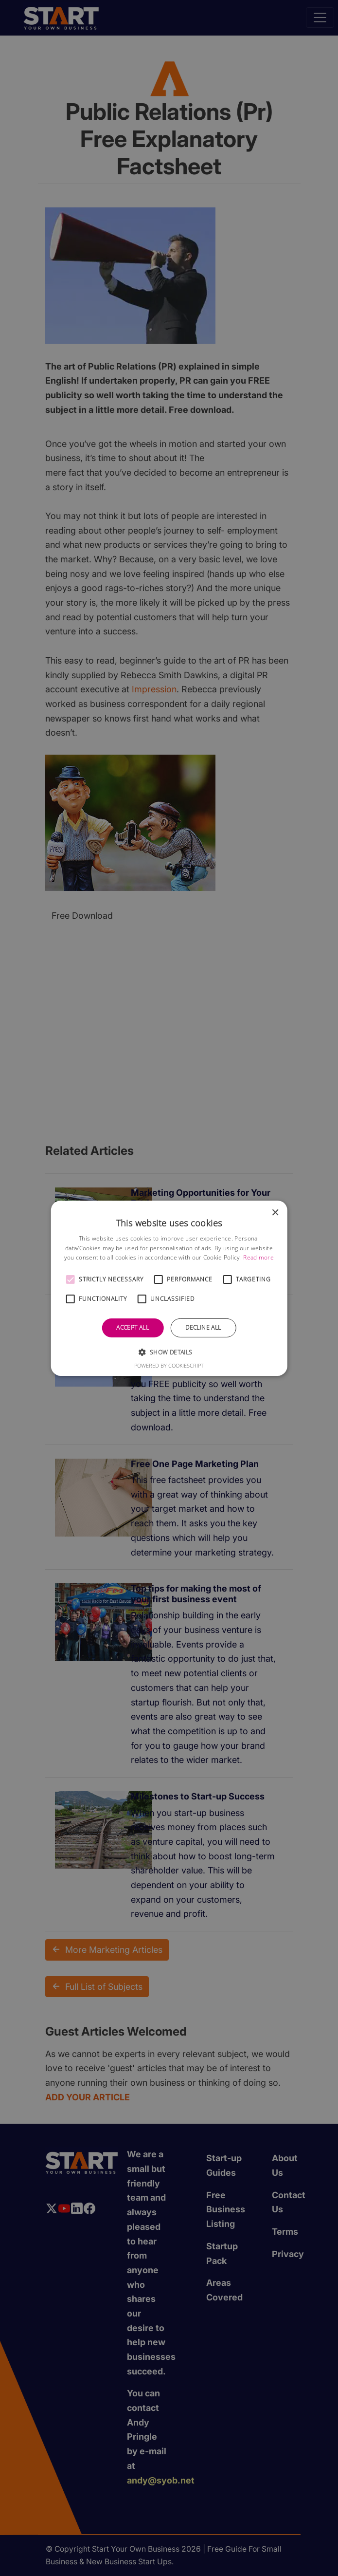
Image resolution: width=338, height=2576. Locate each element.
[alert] (169, 1288)
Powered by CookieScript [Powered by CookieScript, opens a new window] (169, 1365)
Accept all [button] (132, 1327)
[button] (70, 1279)
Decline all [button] (203, 1327)
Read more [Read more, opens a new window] (258, 1257)
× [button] (275, 1212)
